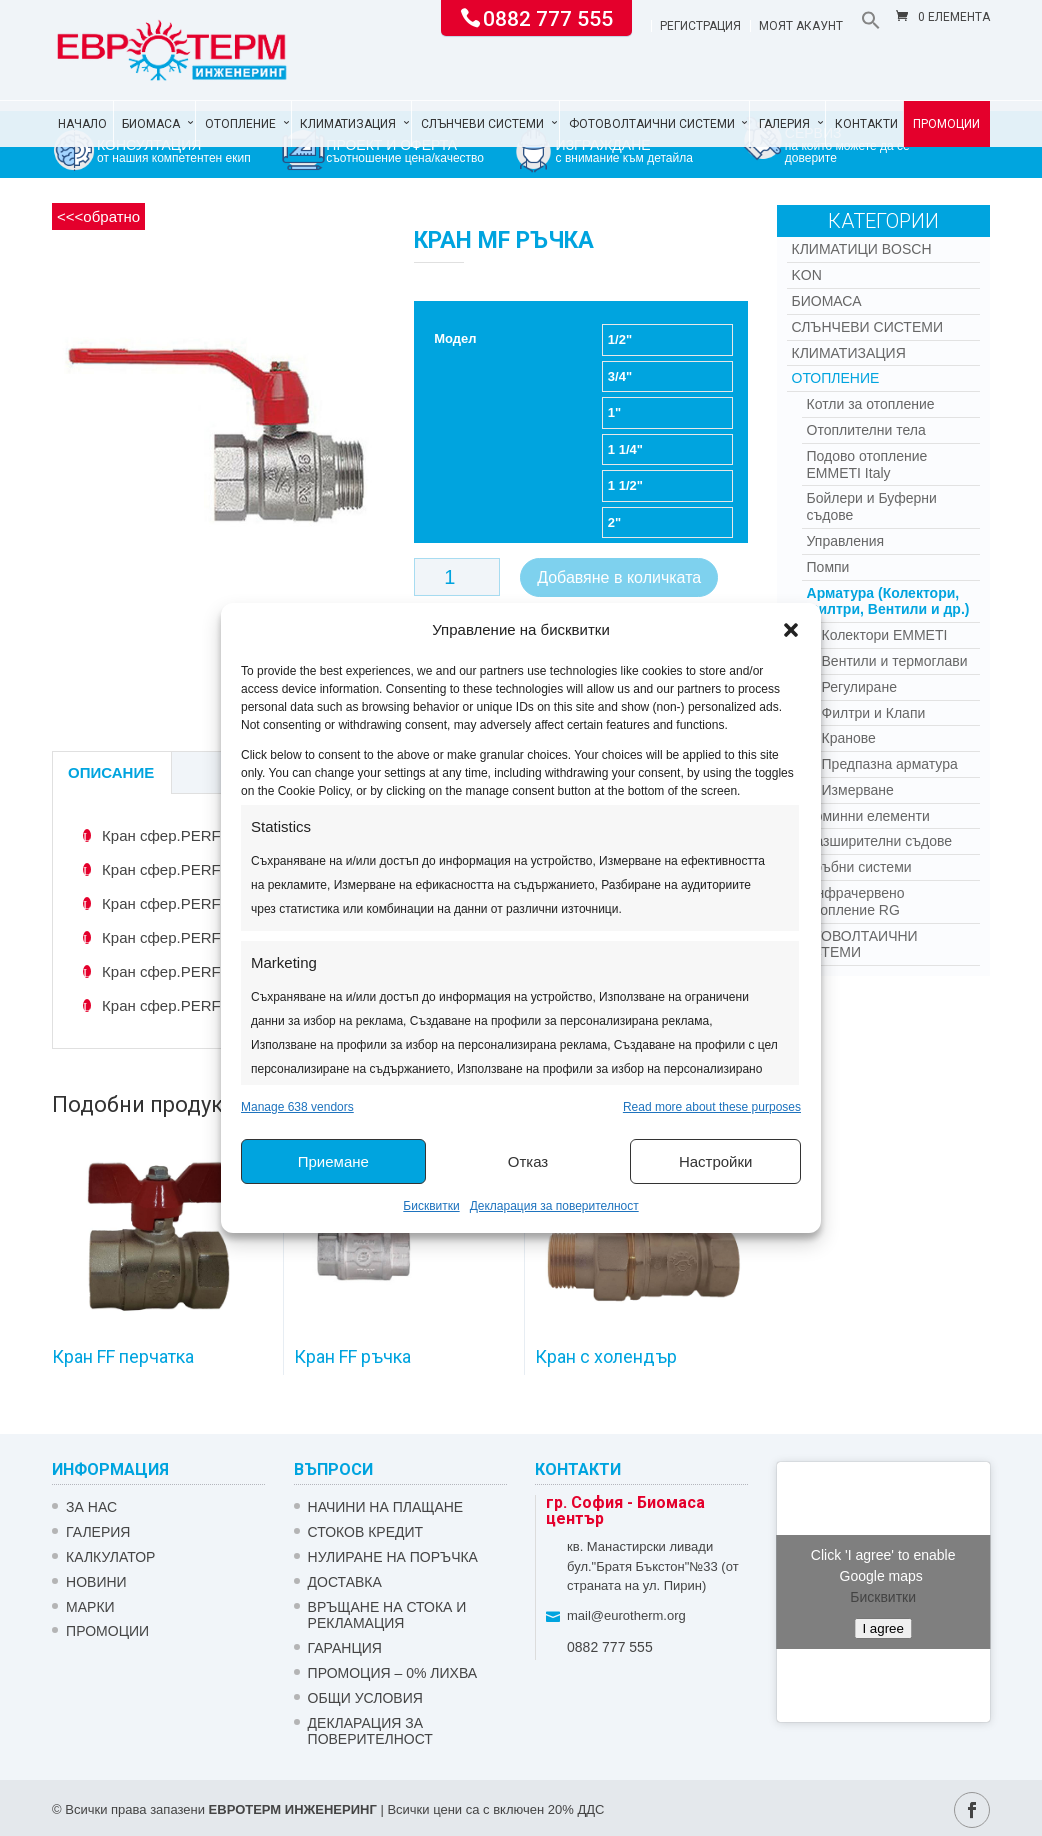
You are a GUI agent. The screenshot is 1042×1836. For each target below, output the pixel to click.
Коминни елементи (868, 816)
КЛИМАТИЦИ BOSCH (862, 249)
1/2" (620, 339)
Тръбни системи (859, 867)
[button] (791, 630)
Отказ (528, 1161)
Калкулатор (110, 1557)
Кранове (849, 738)
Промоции (946, 124)
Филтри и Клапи (874, 713)
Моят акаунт (801, 26)
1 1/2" (625, 485)
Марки (90, 1607)
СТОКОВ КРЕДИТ (366, 1532)
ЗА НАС (91, 1507)
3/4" (620, 376)
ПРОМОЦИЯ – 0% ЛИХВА (393, 1673)
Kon (807, 275)
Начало (82, 124)
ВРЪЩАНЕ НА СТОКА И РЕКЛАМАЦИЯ (387, 1615)
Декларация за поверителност (554, 1206)
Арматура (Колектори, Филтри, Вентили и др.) (888, 601)
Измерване (858, 790)
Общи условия (365, 1698)
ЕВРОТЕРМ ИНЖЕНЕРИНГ (293, 1809)
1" (614, 412)
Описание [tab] (111, 772)
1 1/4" (625, 449)
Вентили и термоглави (895, 661)
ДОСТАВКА (345, 1582)
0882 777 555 (548, 17)
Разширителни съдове (880, 841)
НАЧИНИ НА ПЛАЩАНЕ (386, 1507)
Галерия (784, 124)
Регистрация (700, 26)
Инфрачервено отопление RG (856, 901)
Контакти (866, 124)
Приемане (333, 1161)
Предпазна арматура (890, 764)
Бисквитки (431, 1206)
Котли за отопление (871, 404)
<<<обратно (98, 216)
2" (614, 522)
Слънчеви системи (482, 124)
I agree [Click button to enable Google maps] (883, 1628)
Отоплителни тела (866, 430)
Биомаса (151, 124)
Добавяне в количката (619, 577)
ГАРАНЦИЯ (345, 1648)
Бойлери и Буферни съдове (872, 506)
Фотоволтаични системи (652, 124)
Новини (96, 1582)
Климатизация (348, 124)
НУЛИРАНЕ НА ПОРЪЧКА (393, 1557)
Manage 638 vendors (297, 1107)
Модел (455, 338)
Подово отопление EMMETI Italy (867, 464)
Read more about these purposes (712, 1107)
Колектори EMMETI (885, 635)
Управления (846, 541)
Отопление (240, 124)
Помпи (828, 567)
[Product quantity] (457, 577)
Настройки (716, 1161)
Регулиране (859, 687)
